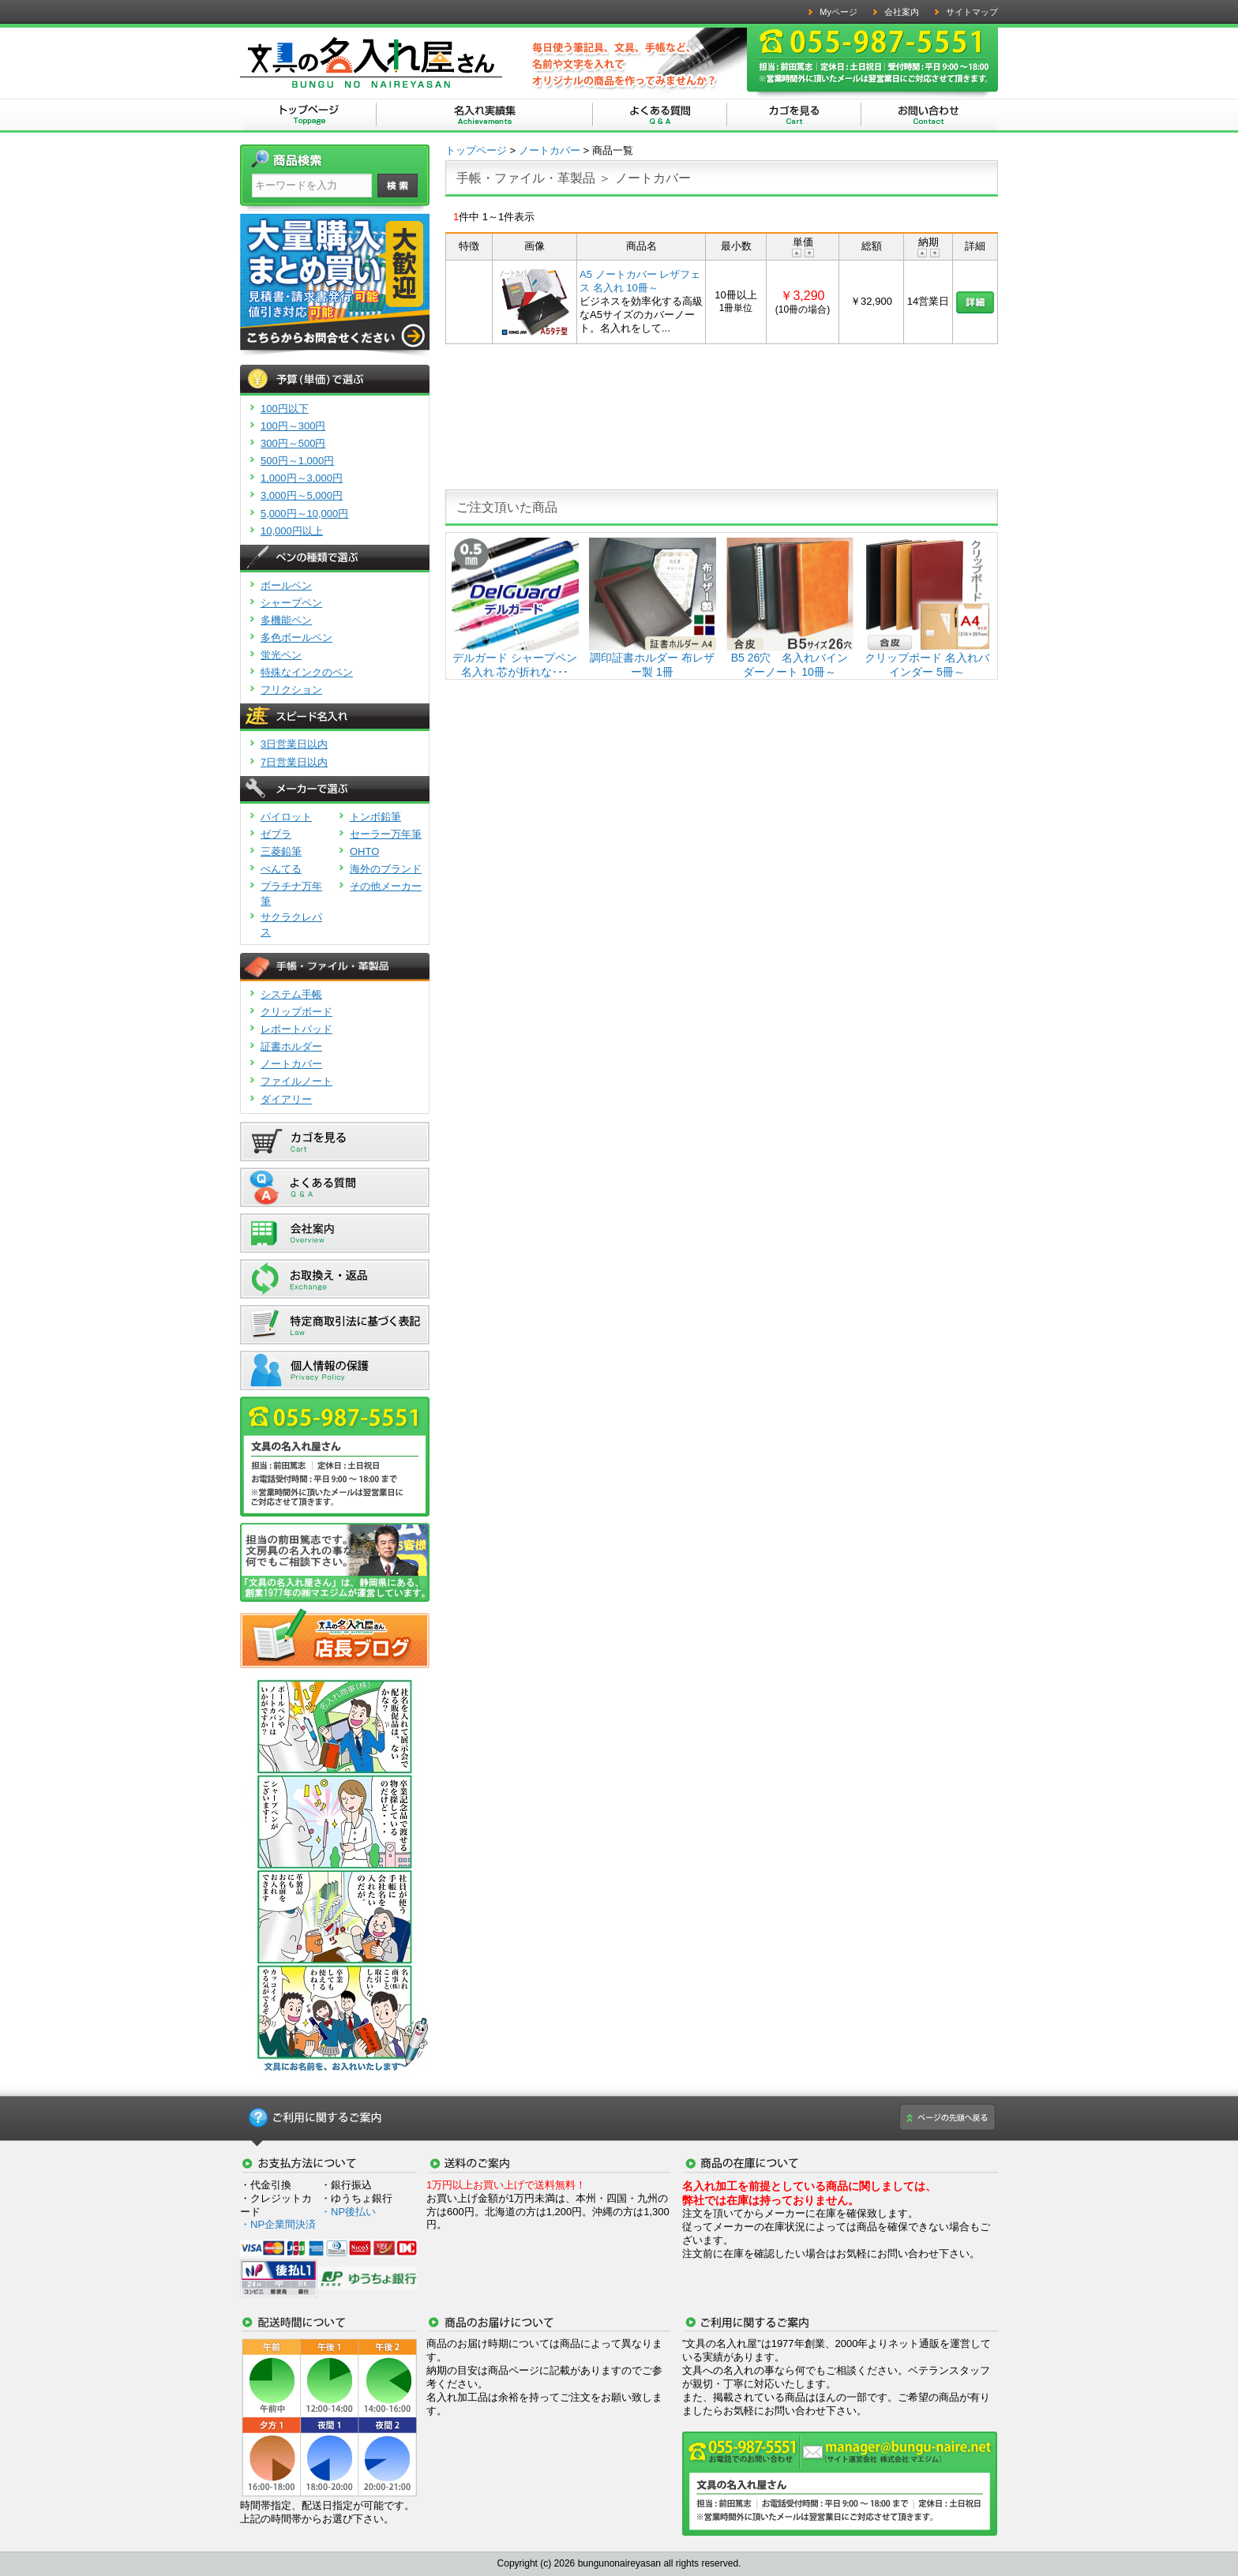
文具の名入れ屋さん (309, 116)
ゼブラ (276, 834)
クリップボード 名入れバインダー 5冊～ (927, 657)
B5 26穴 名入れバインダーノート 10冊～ (789, 657)
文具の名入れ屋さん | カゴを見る (794, 116)
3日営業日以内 (294, 744)
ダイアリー (286, 1099)
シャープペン (291, 603)
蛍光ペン (281, 655)
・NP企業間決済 (278, 2224)
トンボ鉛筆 (375, 817)
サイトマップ (972, 12)
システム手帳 (291, 994)
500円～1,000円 (297, 461)
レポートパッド (296, 1029)
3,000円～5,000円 (302, 495)
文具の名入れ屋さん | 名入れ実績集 (485, 116)
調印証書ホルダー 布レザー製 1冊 (652, 657)
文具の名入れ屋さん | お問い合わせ (928, 116)
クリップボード (296, 1012)
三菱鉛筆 (281, 851)
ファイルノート (296, 1081)
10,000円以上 (292, 531)
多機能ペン (286, 620)
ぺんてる (281, 869)
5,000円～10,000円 (304, 513)
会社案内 (901, 12)
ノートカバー (291, 1064)
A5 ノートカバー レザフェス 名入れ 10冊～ (640, 281)
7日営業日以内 (294, 762)
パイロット (286, 817)
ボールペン (286, 585)
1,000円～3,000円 (302, 478)
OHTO (364, 851)
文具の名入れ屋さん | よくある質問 (660, 116)
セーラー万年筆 (386, 834)
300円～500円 (293, 443)
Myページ (838, 12)
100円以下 (285, 408)
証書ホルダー (291, 1046)
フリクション (291, 690)
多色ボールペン (296, 637)
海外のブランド (386, 869)
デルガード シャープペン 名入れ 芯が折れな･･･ (515, 657)
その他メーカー (386, 886)
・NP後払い (348, 2212)
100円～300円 (293, 426)
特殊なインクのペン (307, 672)
